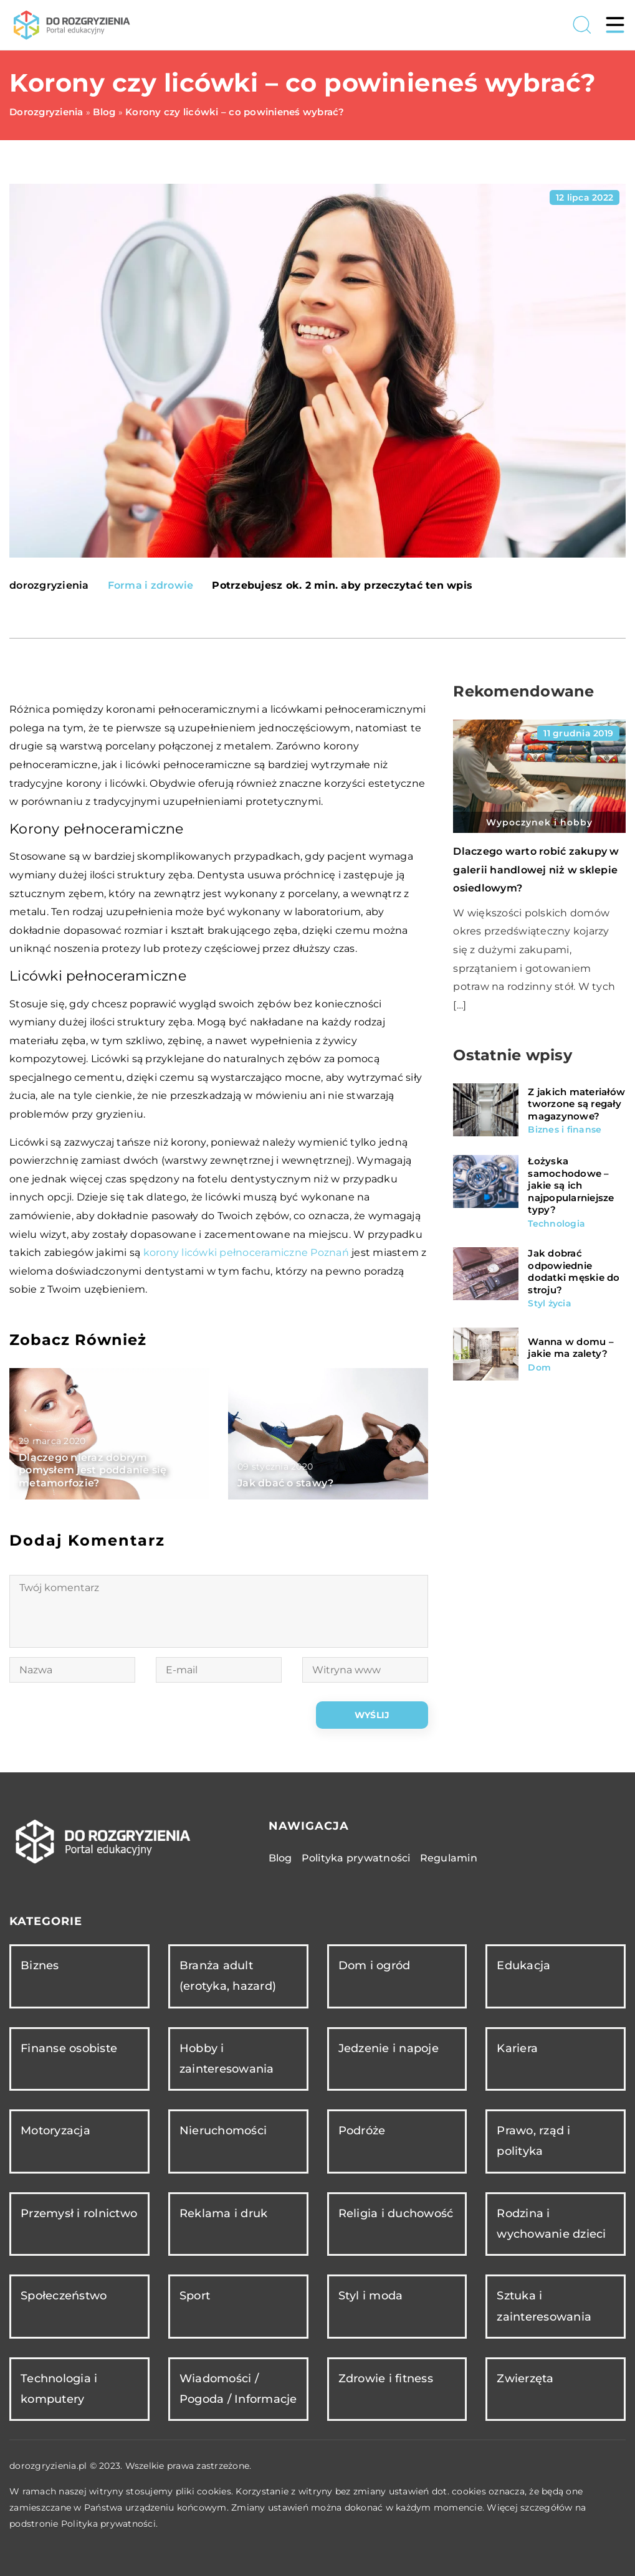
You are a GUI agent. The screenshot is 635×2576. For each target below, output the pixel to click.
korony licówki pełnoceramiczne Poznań (246, 1252)
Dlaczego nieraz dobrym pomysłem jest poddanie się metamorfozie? (93, 1471)
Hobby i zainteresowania (226, 2058)
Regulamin (448, 1858)
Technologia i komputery (59, 2389)
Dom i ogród (374, 1965)
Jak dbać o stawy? (285, 1483)
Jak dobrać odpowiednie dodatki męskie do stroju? (573, 1271)
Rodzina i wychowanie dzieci (551, 2224)
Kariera (517, 2048)
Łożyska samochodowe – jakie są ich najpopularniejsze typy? (571, 1185)
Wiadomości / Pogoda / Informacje (238, 2389)
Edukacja (523, 1965)
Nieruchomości (223, 2130)
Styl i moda (370, 2296)
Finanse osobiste (69, 2048)
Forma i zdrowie (151, 585)
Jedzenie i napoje (388, 2048)
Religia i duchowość (396, 2213)
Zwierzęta (525, 2378)
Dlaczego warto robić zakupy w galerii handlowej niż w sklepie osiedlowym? (536, 869)
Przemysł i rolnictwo (79, 2213)
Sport (194, 2296)
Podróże (362, 2130)
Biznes (40, 1965)
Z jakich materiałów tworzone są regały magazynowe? (576, 1104)
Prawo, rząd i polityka (533, 2141)
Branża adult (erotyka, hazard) (227, 1976)
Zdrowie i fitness (385, 2378)
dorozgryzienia (49, 585)
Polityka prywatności (356, 1858)
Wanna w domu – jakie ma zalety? (571, 1348)
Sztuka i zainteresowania (544, 2306)
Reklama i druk (223, 2213)
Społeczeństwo (64, 2296)
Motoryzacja (55, 2130)
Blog (280, 1858)
